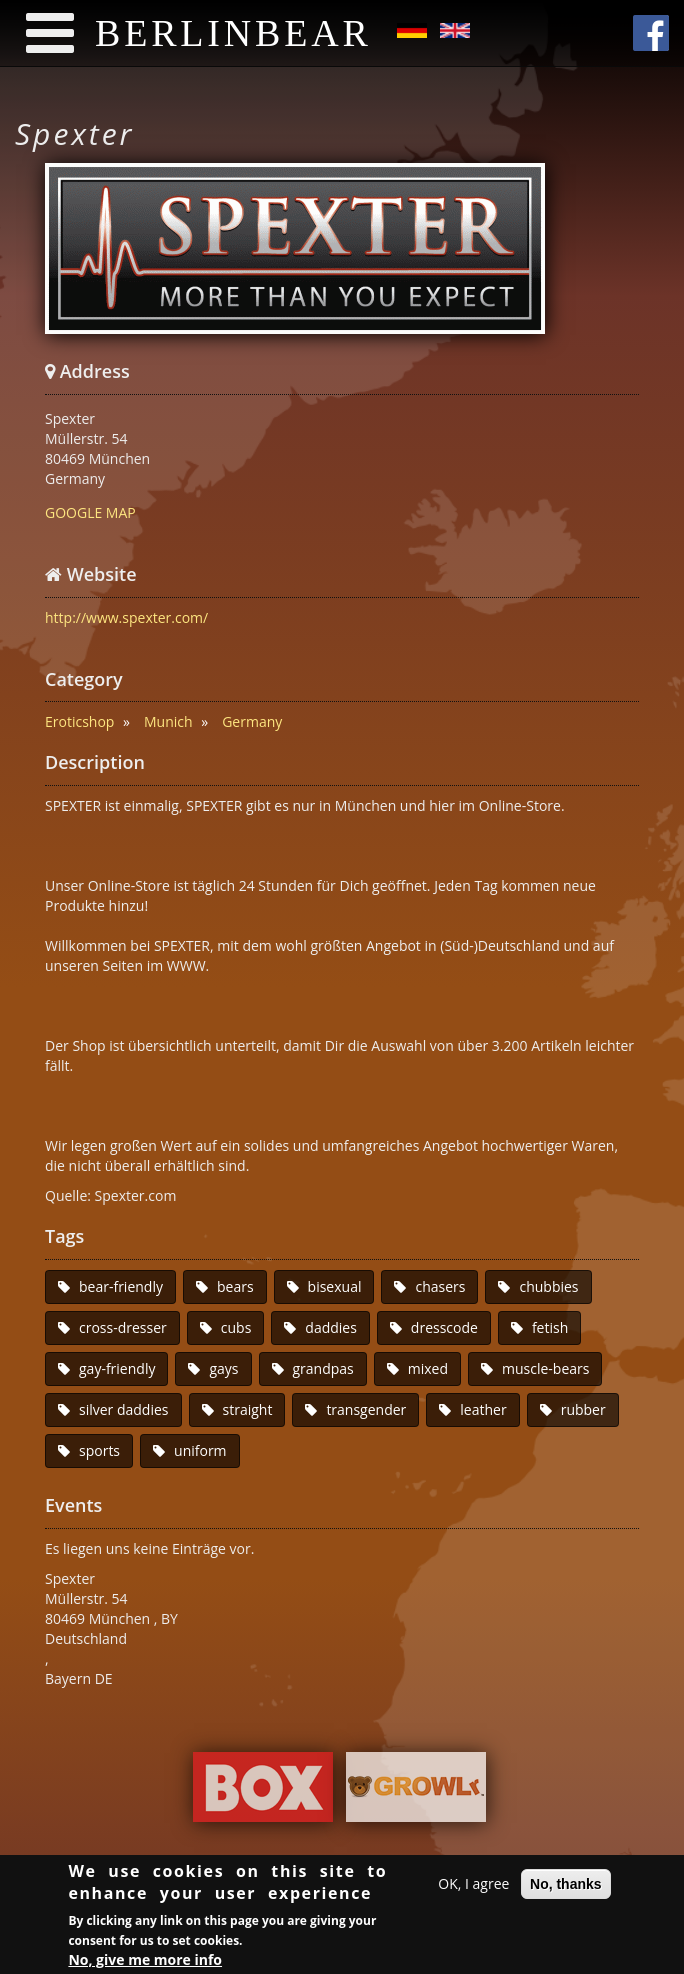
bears (235, 1286)
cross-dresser (123, 1327)
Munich (168, 721)
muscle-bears (545, 1368)
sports (99, 1450)
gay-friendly (117, 1368)
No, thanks (566, 1887)
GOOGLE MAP (90, 512)
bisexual (335, 1286)
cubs (236, 1327)
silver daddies (124, 1409)
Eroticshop (79, 721)
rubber (583, 1409)
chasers (440, 1286)
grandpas (323, 1368)
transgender (366, 1409)
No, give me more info (145, 1961)
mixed (428, 1368)
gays (223, 1368)
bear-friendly (121, 1286)
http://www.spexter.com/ (126, 617)
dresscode (444, 1327)
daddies (331, 1327)
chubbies (548, 1286)
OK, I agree (473, 1886)
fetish (550, 1327)
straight (248, 1409)
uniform (200, 1450)
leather (483, 1409)
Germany (252, 721)
